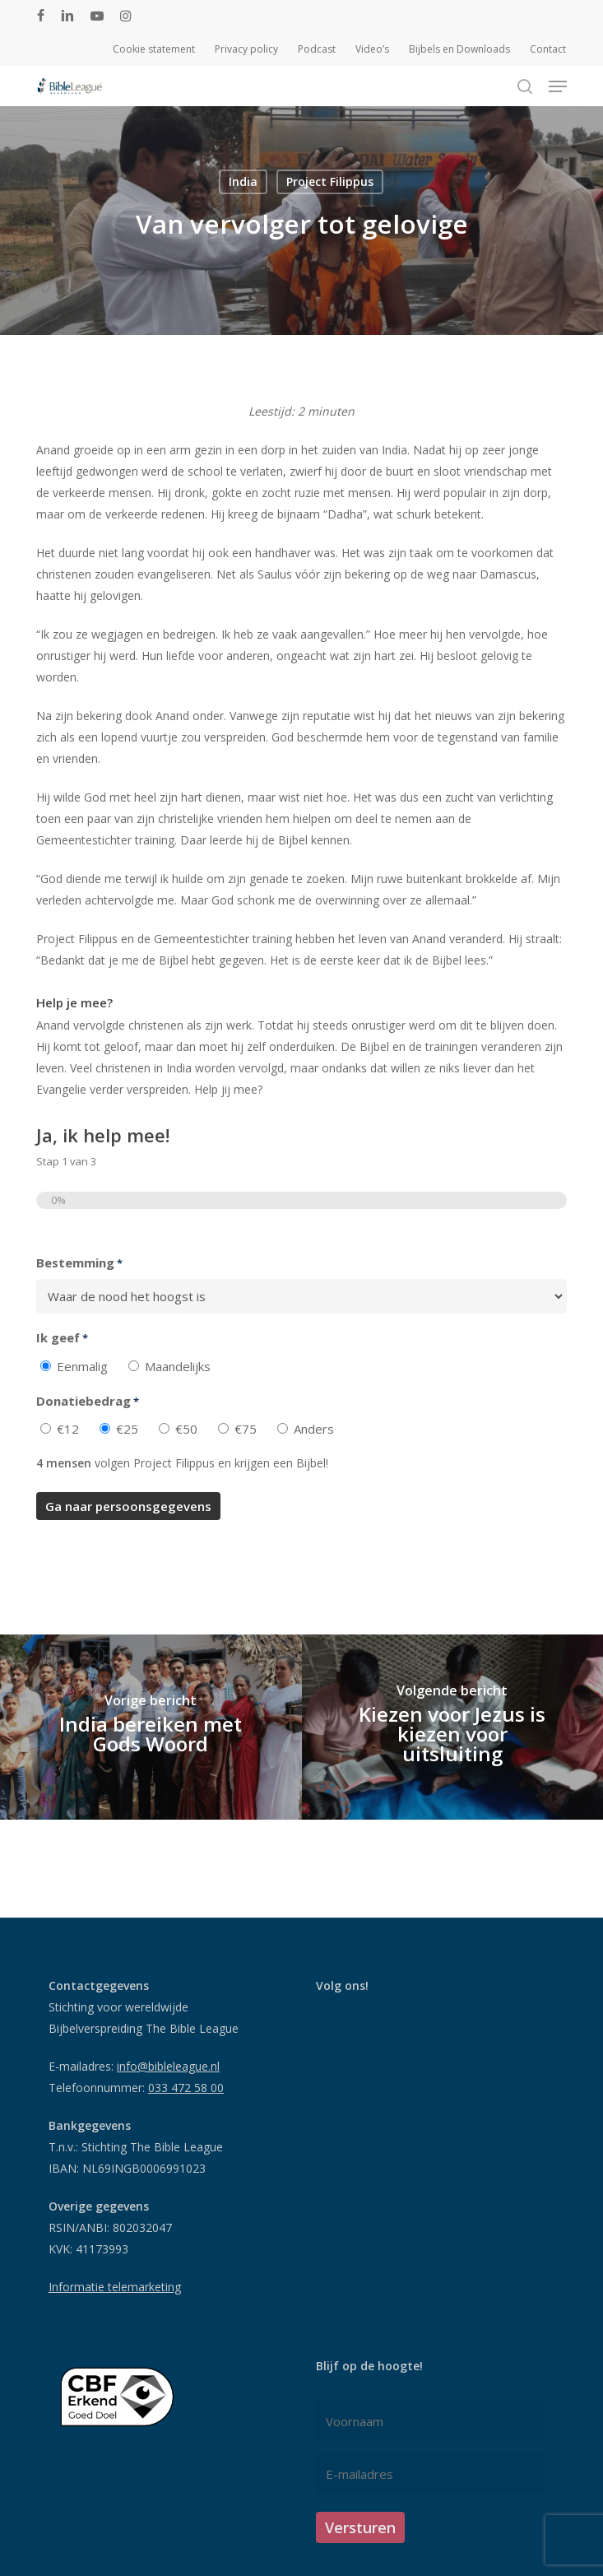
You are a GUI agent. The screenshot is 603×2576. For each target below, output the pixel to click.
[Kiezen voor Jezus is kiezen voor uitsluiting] (453, 1727)
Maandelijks (178, 1366)
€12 (68, 1429)
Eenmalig (82, 1366)
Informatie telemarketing (115, 2287)
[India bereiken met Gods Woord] (151, 1727)
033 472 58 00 (186, 2087)
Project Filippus (329, 181)
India (243, 181)
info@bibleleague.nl (168, 2066)
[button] (558, 86)
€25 (127, 1429)
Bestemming (79, 1263)
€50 (186, 1429)
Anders (314, 1429)
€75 (245, 1429)
